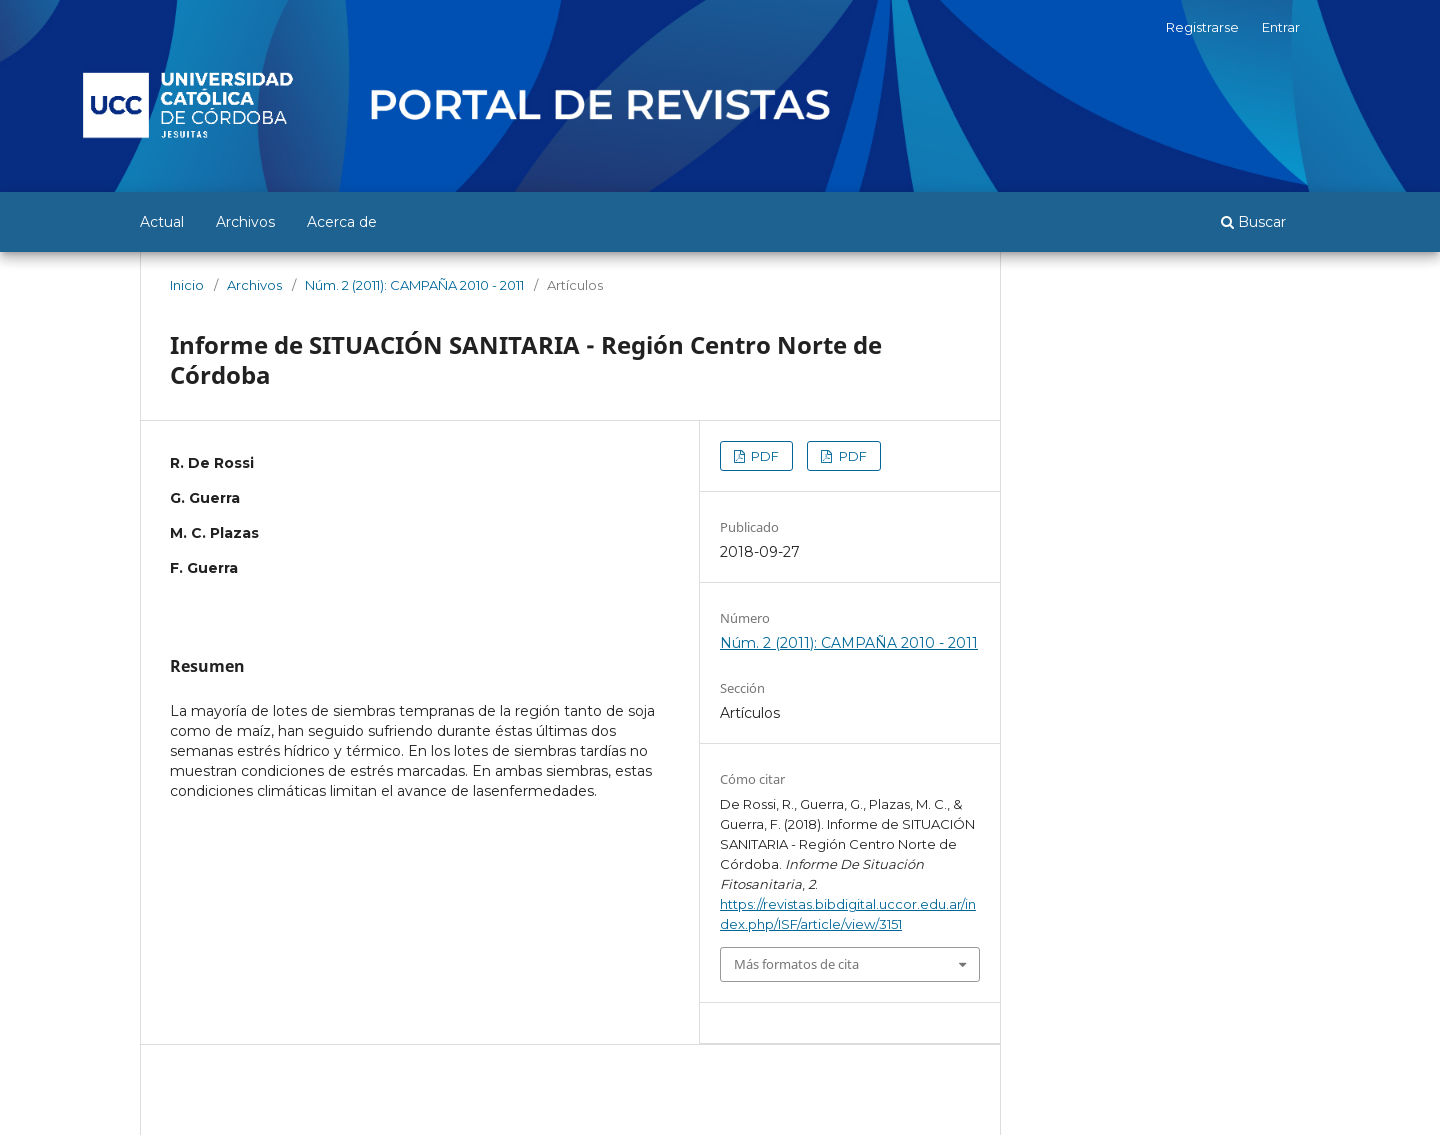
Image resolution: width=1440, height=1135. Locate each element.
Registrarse (1202, 27)
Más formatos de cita (796, 964)
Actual (162, 222)
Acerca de (342, 222)
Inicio (187, 285)
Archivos (245, 222)
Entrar (1281, 27)
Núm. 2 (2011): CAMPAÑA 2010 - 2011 (414, 285)
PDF (763, 456)
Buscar (1253, 222)
